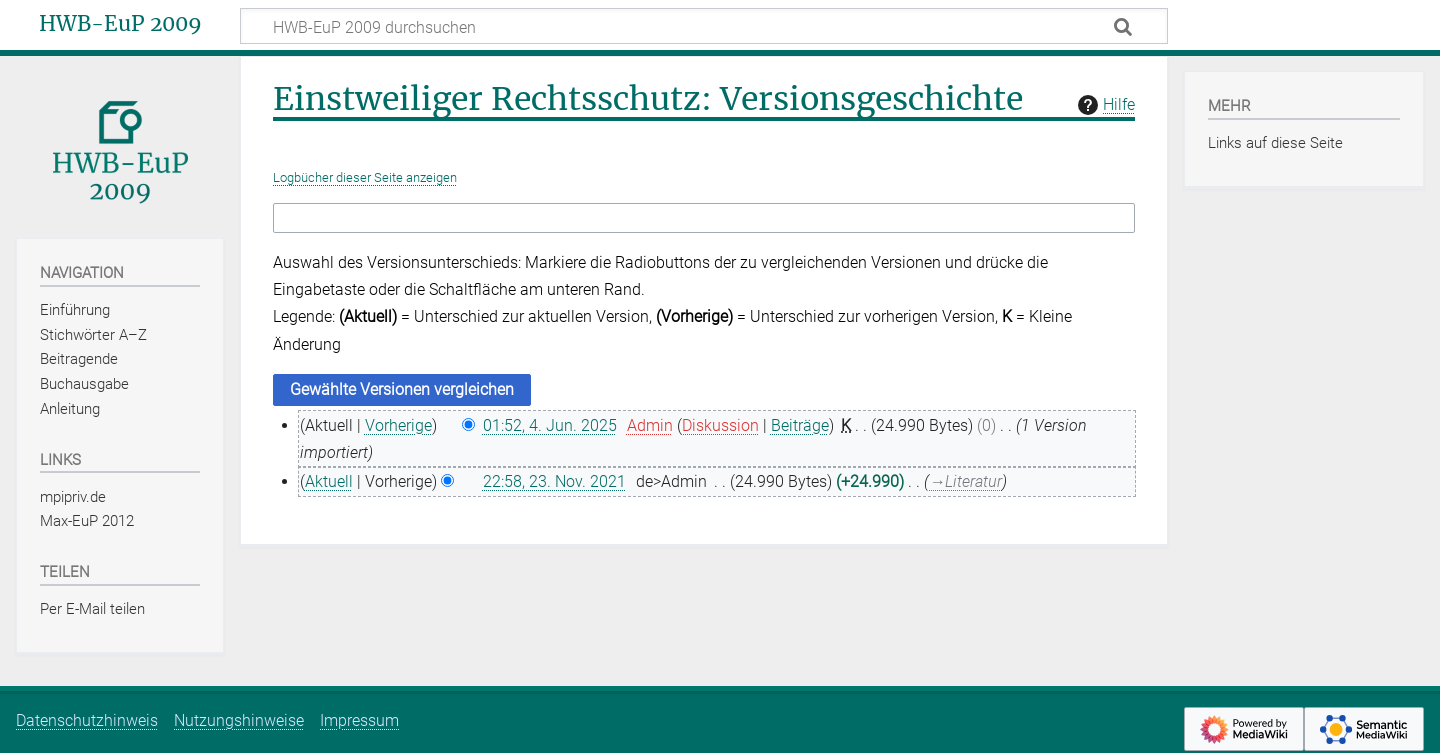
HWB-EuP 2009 (120, 24)
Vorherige (398, 425)
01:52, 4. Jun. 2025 (550, 425)
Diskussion (720, 425)
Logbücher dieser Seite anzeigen (365, 177)
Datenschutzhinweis (87, 720)
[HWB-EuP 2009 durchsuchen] (704, 26)
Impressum (359, 720)
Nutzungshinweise (239, 720)
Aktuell (329, 481)
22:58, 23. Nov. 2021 (554, 481)
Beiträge (800, 425)
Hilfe (1104, 105)
